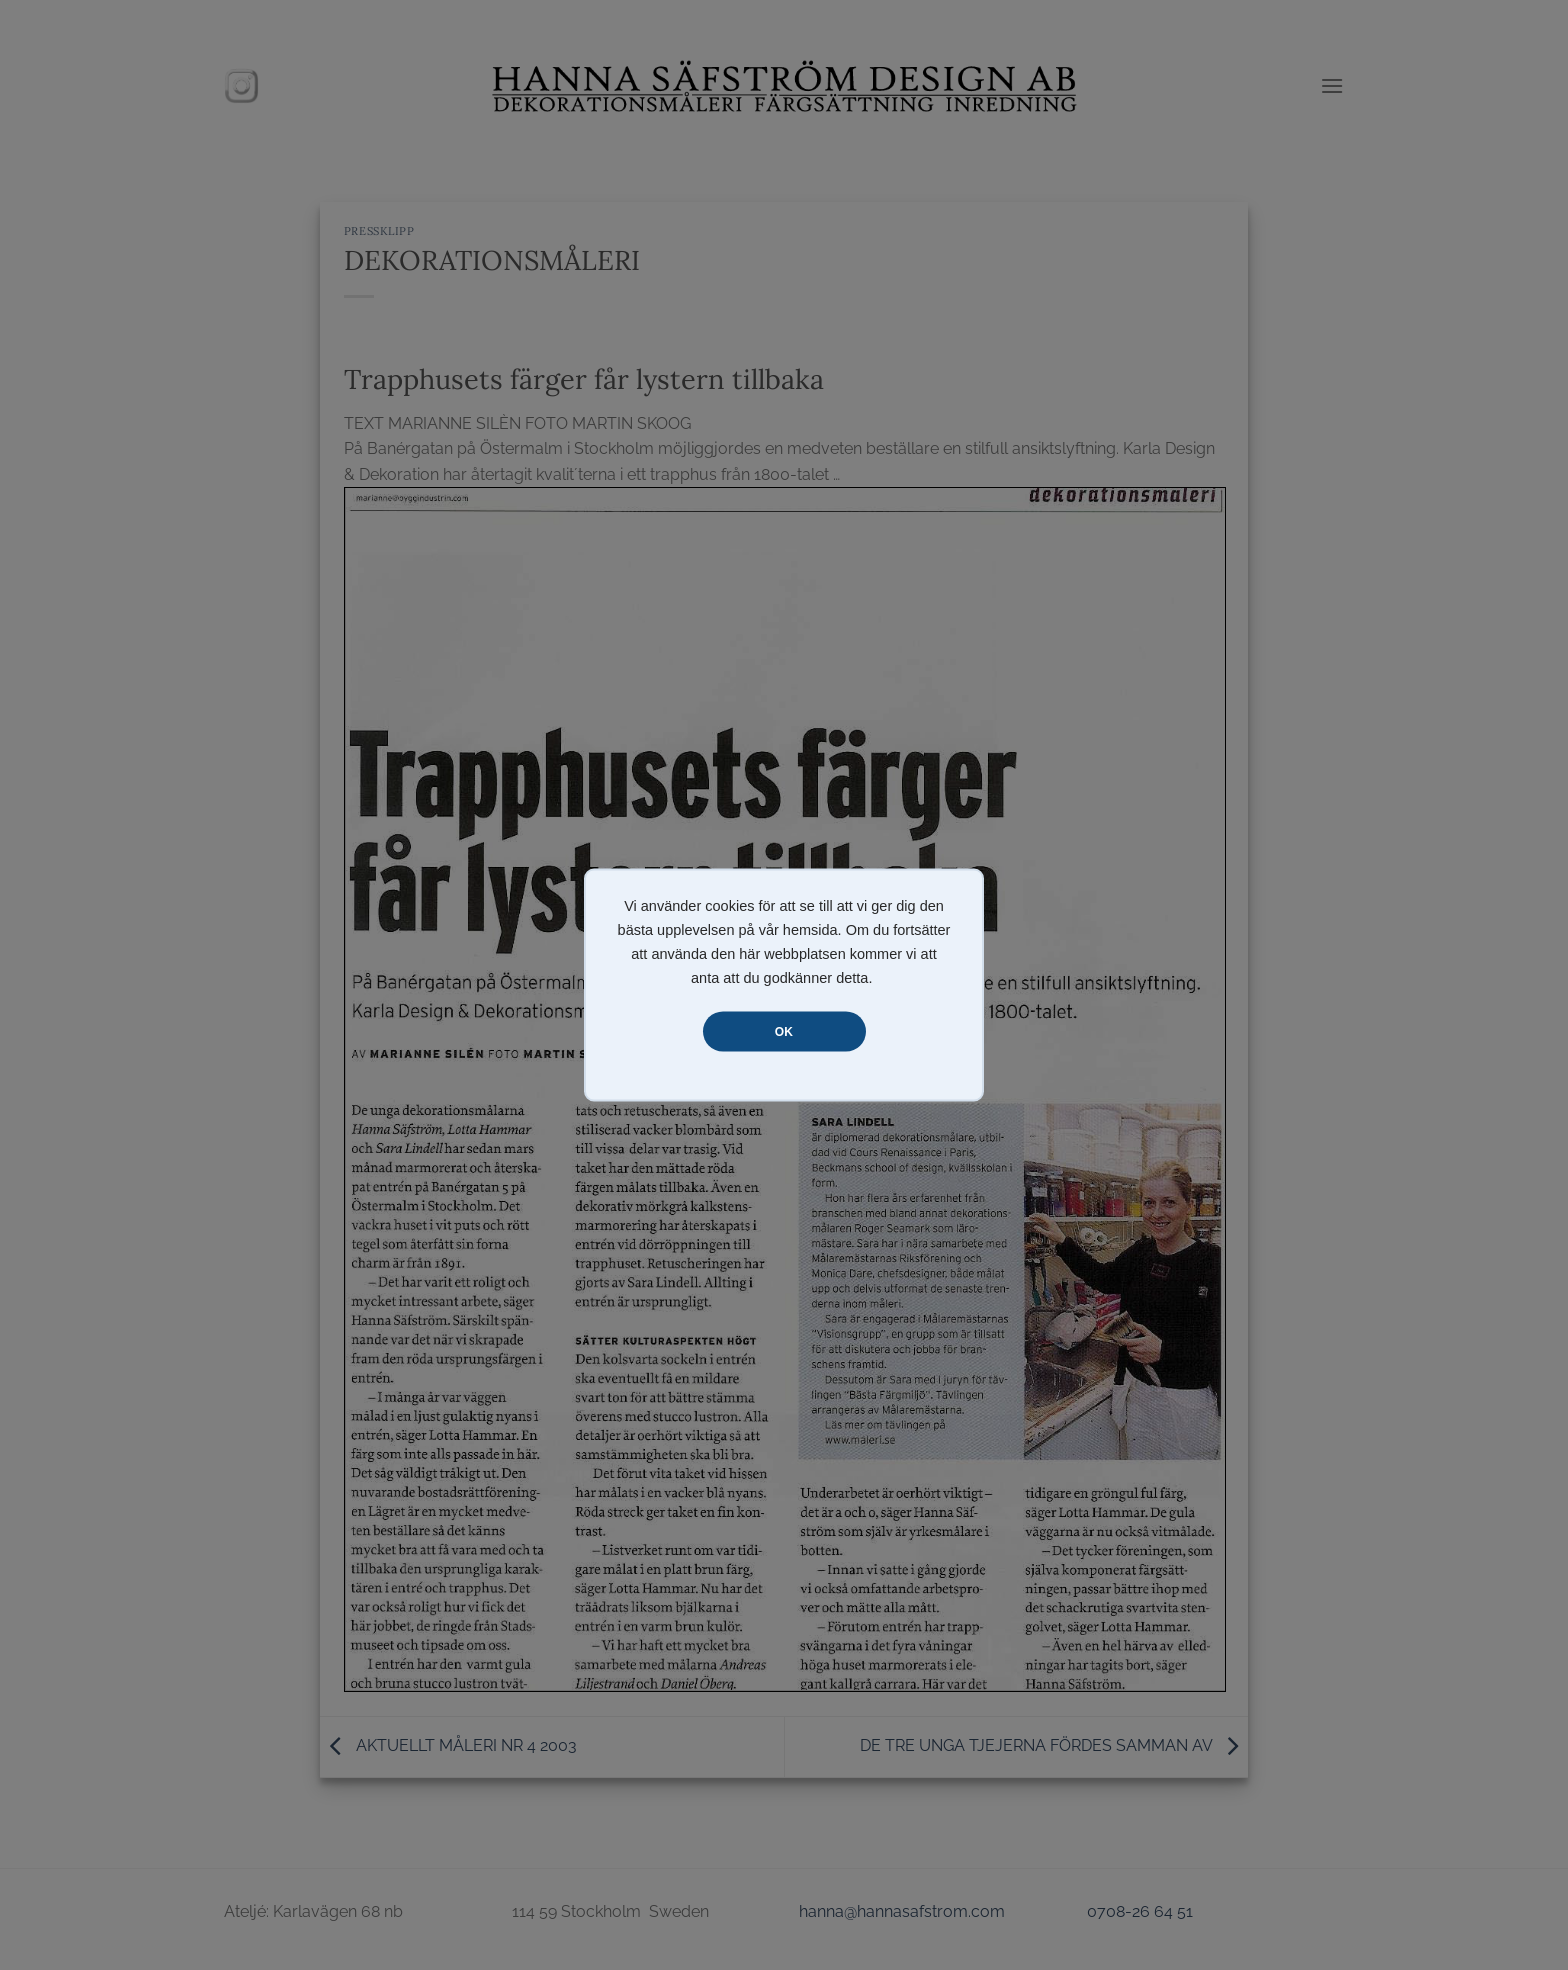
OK (784, 1032)
